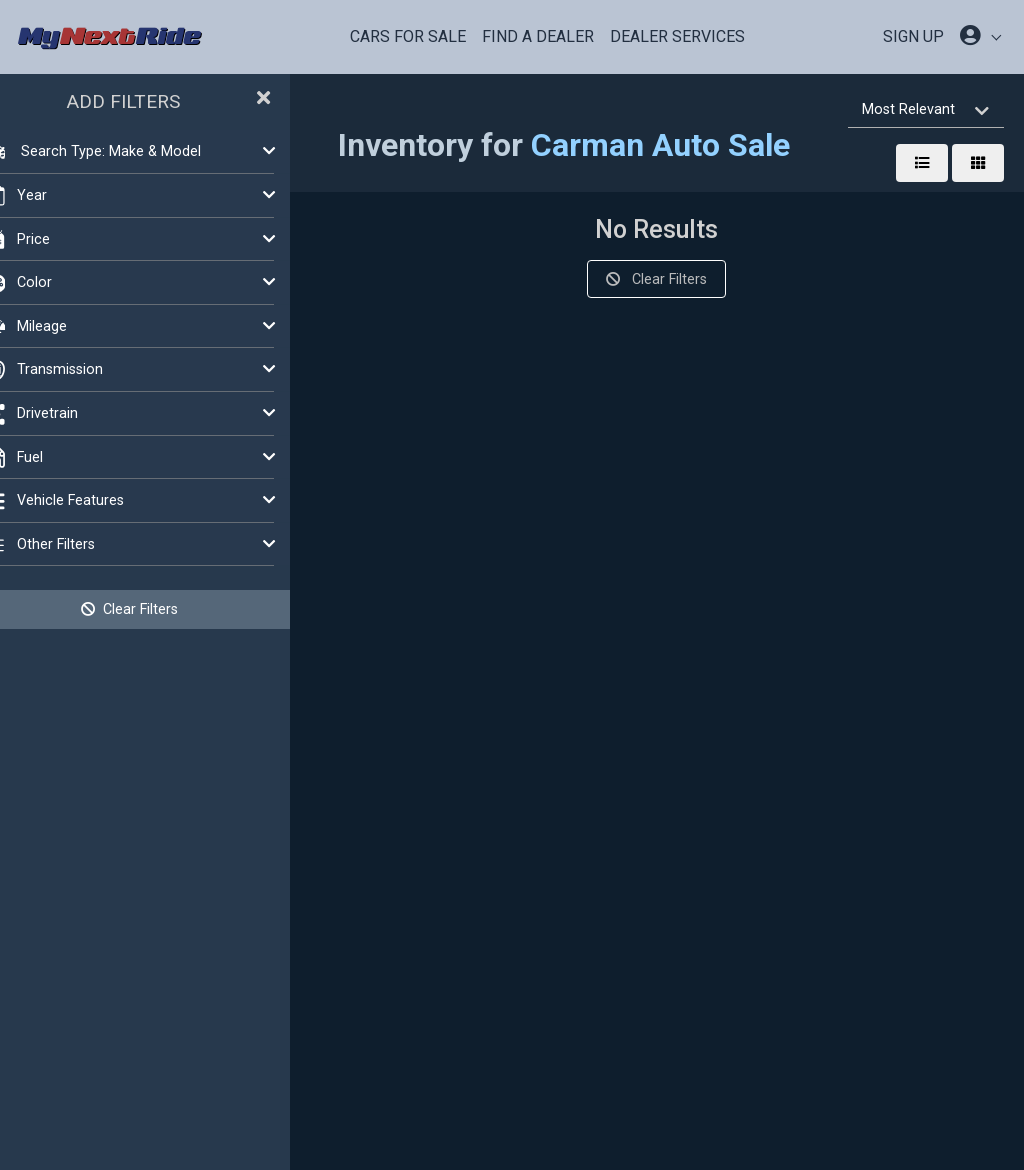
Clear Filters (160, 609)
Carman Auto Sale (690, 145)
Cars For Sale (408, 36)
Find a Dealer (538, 36)
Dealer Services (677, 36)
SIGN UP (913, 36)
